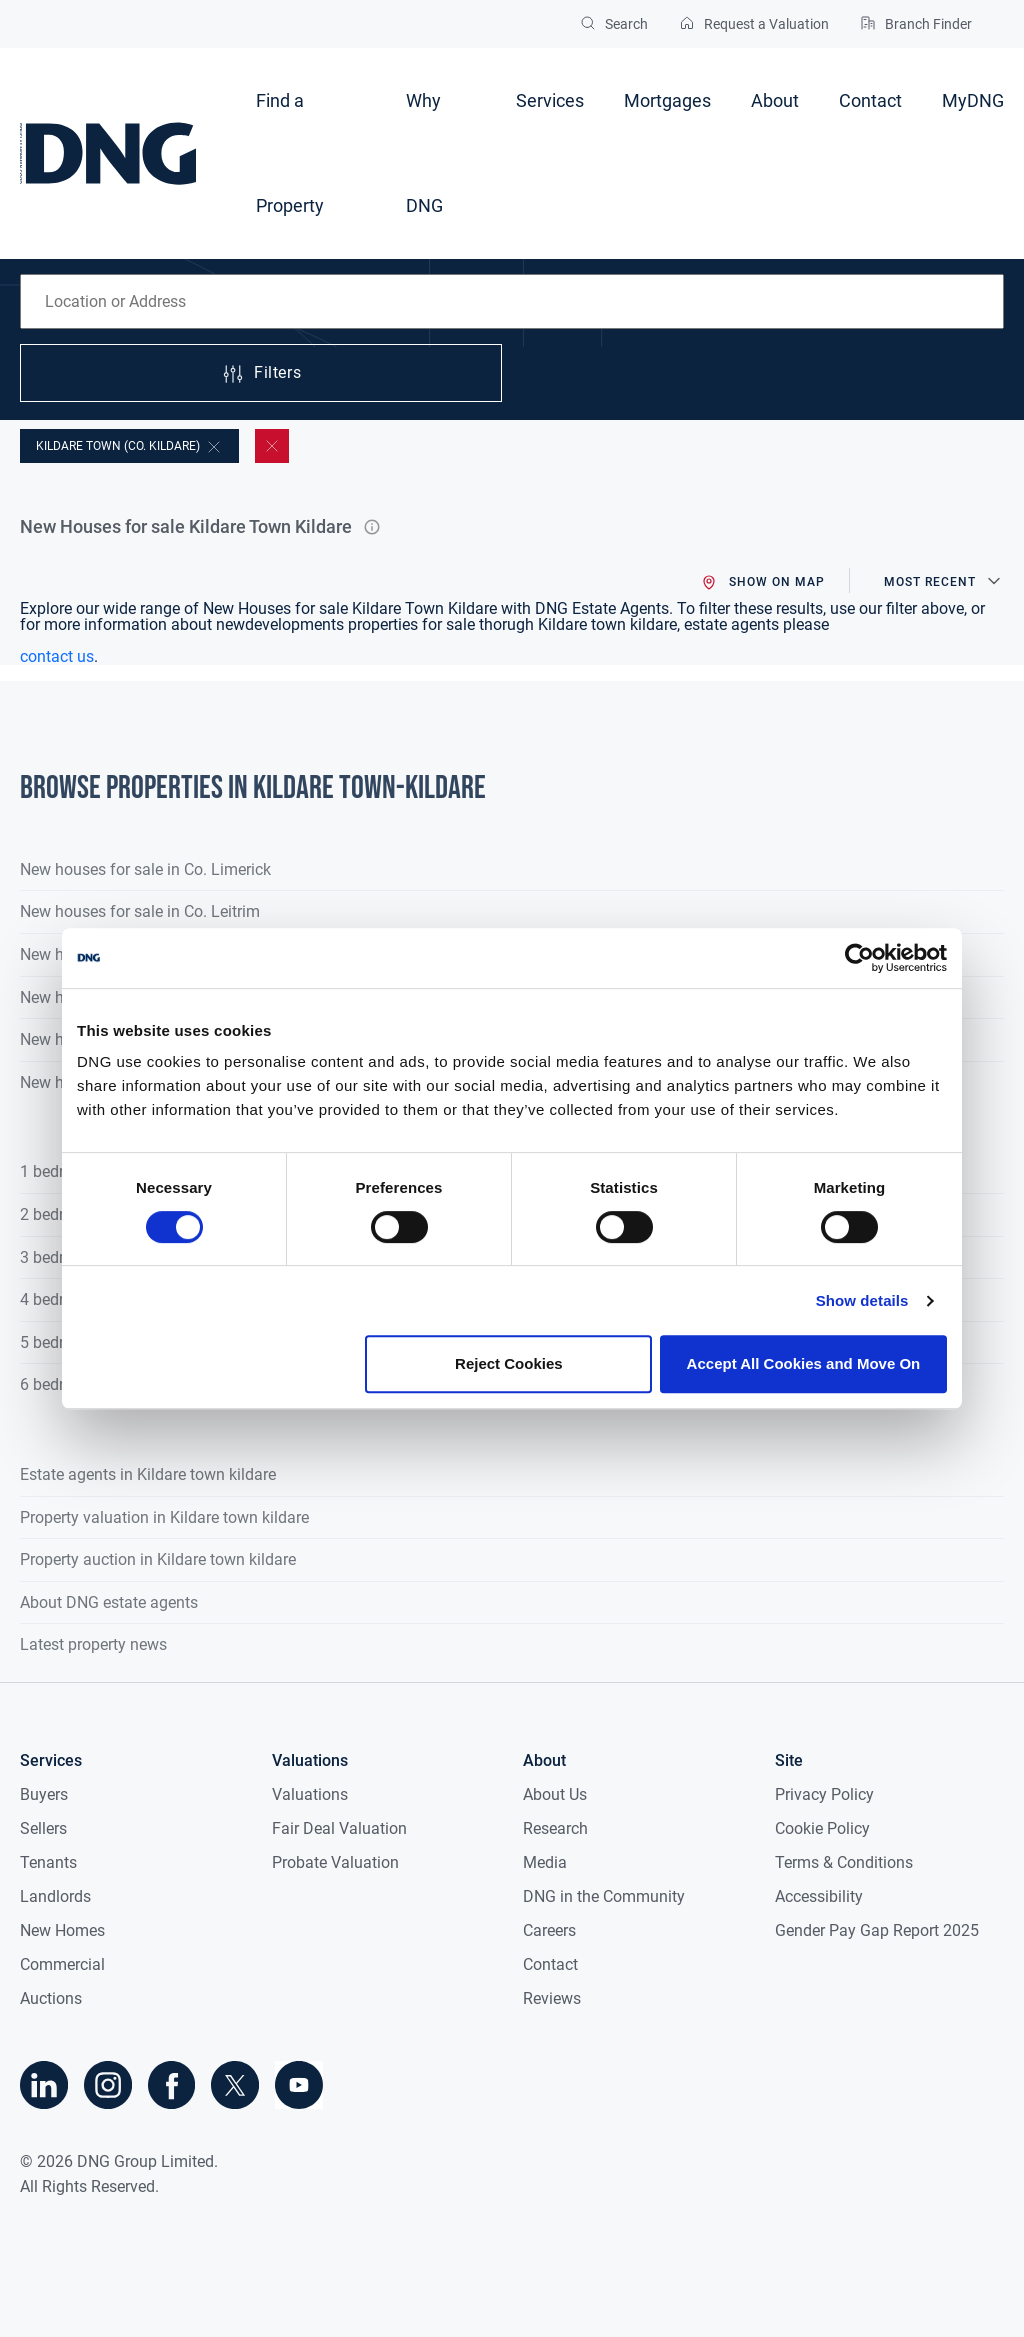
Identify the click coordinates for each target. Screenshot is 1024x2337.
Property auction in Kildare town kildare (158, 1559)
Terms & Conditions (844, 1862)
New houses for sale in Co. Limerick (145, 869)
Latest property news (93, 1644)
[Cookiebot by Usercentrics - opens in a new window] (859, 958)
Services (550, 100)
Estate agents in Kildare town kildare (148, 1474)
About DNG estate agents (109, 1602)
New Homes (62, 1930)
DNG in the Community (604, 1896)
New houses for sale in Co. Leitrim (140, 911)
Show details (862, 1300)
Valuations (310, 1794)
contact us (57, 656)
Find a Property (290, 153)
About (775, 100)
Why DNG (424, 153)
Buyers (44, 1794)
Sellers (43, 1828)
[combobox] (512, 301)
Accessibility (819, 1896)
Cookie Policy (822, 1828)
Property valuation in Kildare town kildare (164, 1517)
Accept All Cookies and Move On (804, 1363)
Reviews (552, 1998)
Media (545, 1862)
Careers (549, 1930)
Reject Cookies (509, 1363)
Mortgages (667, 100)
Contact (870, 100)
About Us (555, 1794)
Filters (261, 374)
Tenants (48, 1862)
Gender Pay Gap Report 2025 (877, 1930)
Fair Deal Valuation (339, 1828)
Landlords (55, 1896)
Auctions (51, 1998)
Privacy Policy (824, 1794)
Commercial (62, 1964)
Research (555, 1828)
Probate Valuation (335, 1862)
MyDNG (973, 100)
